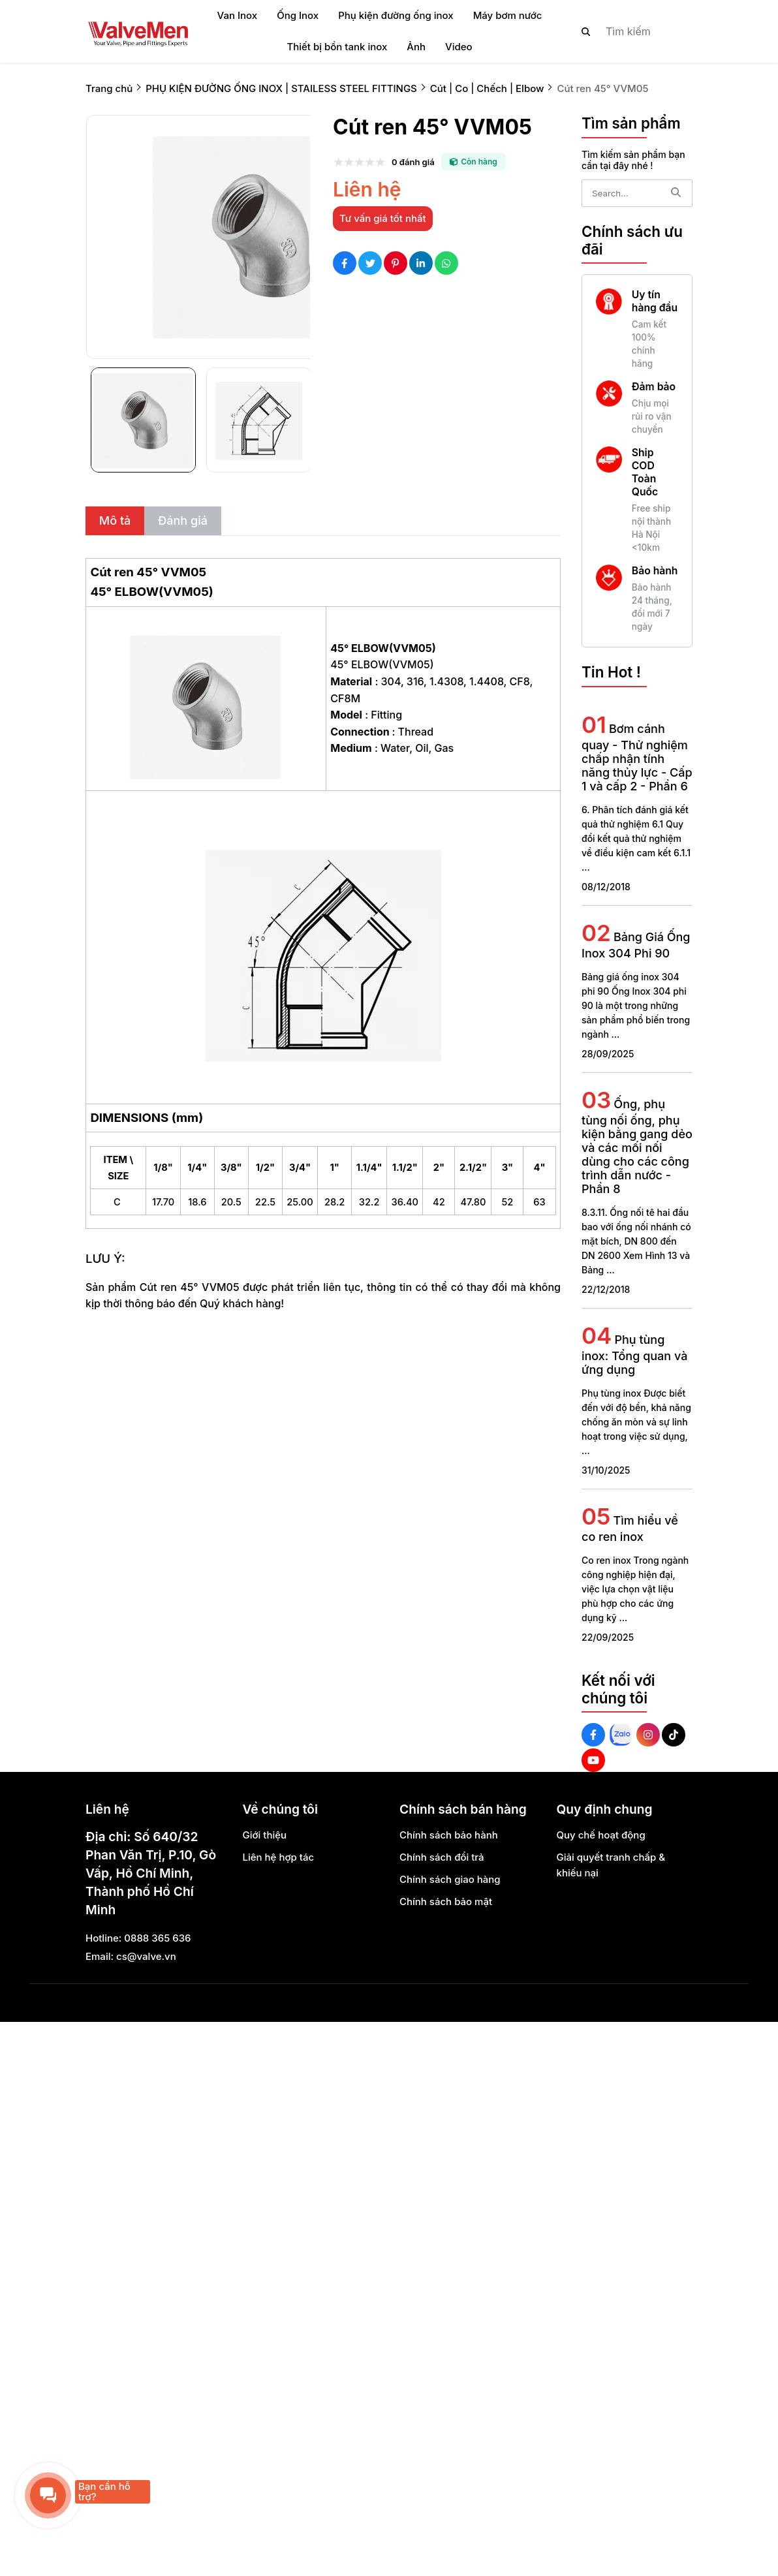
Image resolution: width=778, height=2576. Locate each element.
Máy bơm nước (507, 15)
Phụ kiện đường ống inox (395, 15)
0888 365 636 (157, 1938)
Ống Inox (298, 15)
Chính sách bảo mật (445, 1901)
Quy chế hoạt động (601, 1835)
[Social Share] (344, 263)
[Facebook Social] (593, 1734)
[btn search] (586, 31)
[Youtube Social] (593, 1760)
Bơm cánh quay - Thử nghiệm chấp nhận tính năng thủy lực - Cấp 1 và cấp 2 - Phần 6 (637, 757)
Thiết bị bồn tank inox (337, 46)
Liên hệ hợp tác (279, 1857)
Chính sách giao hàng (450, 1879)
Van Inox (237, 15)
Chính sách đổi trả (441, 1857)
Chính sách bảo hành (448, 1835)
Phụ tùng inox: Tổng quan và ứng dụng (634, 1354)
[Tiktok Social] (673, 1734)
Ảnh (416, 46)
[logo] (138, 31)
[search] (626, 31)
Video (459, 46)
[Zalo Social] (620, 1734)
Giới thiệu (265, 1835)
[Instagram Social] (648, 1734)
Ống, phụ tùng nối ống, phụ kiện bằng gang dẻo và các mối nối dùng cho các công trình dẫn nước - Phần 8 (637, 1146)
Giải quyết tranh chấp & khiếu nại (611, 1865)
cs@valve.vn (146, 1956)
